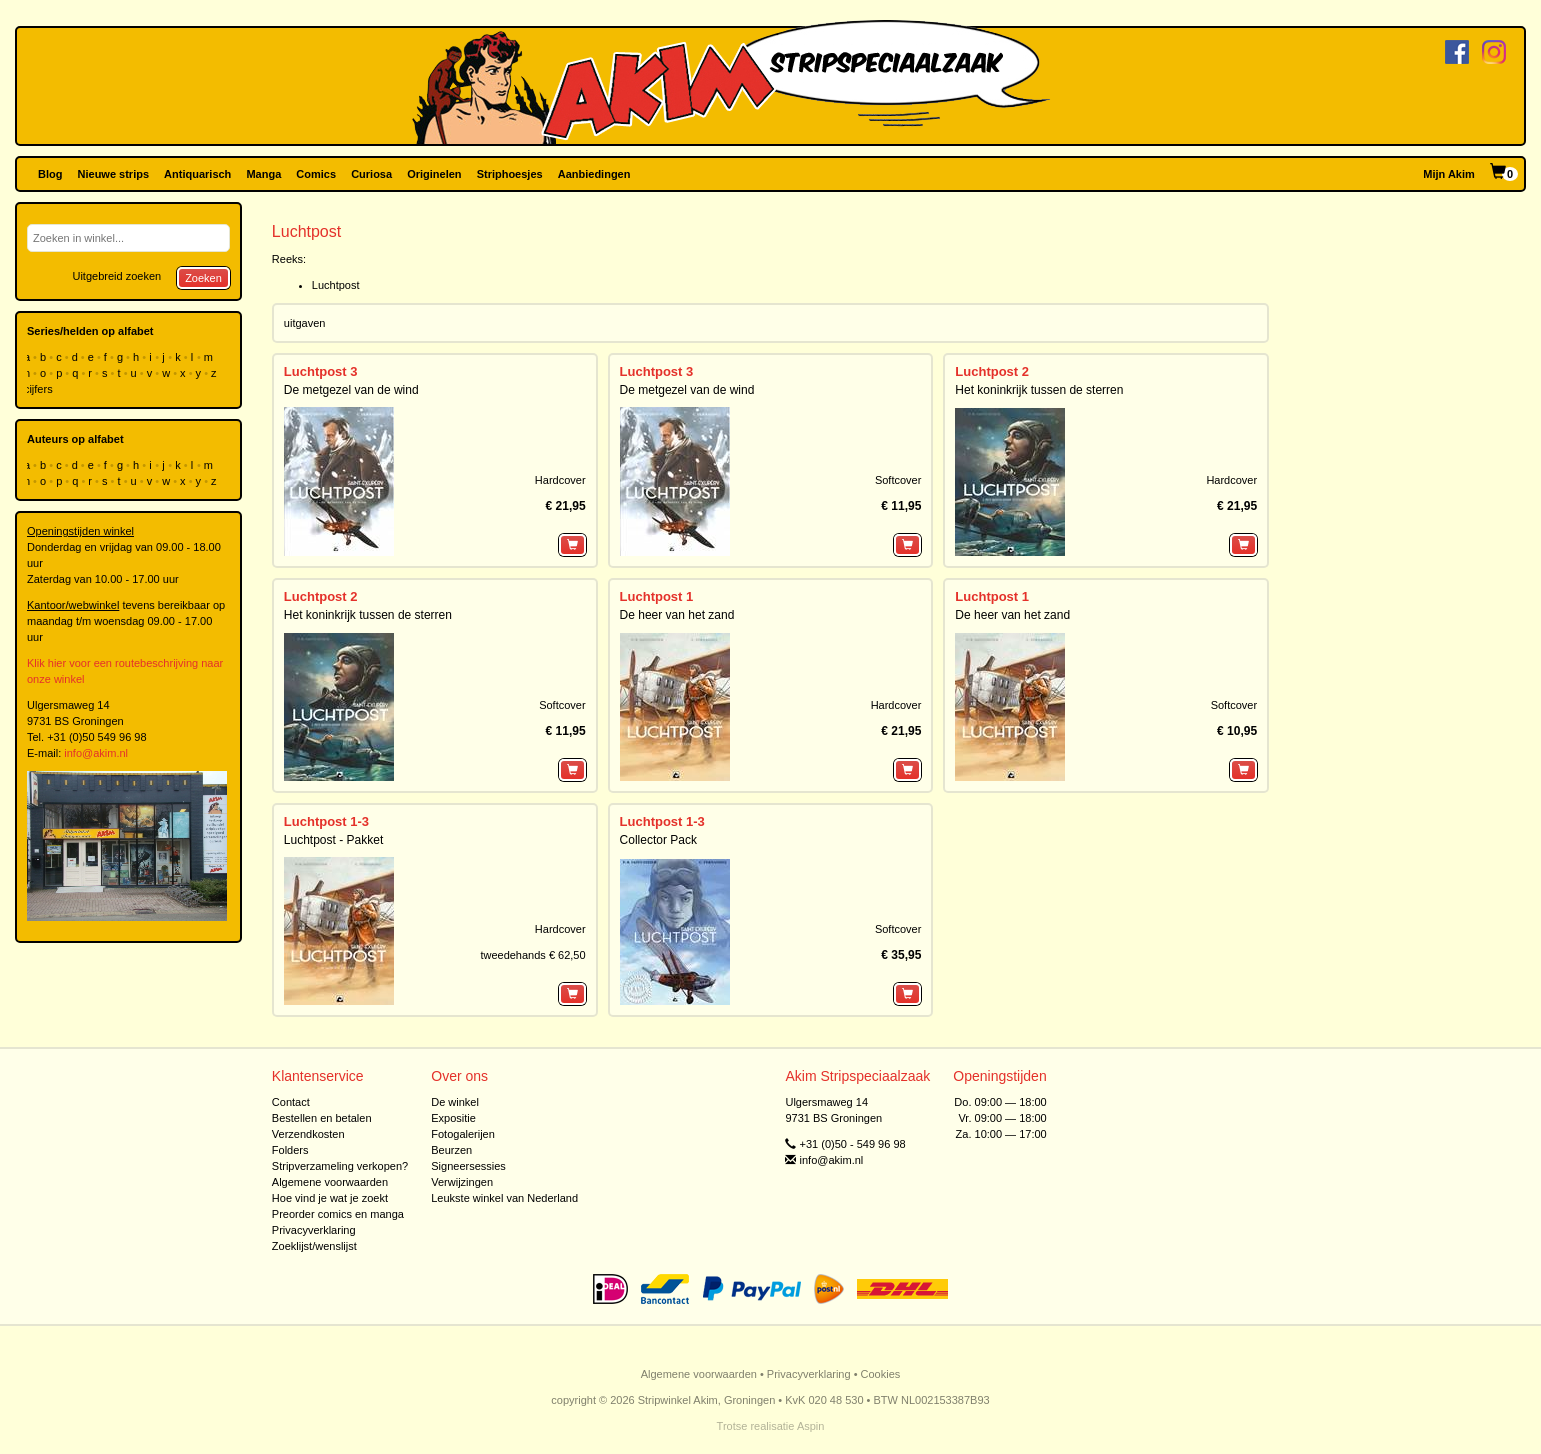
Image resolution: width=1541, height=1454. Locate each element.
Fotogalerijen (463, 1134)
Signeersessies (468, 1166)
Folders (290, 1150)
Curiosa (371, 174)
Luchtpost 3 (321, 371)
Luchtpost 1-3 (326, 821)
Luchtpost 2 (992, 371)
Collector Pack (658, 840)
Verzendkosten (308, 1134)
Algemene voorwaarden (330, 1182)
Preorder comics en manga (338, 1214)
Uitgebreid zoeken (116, 276)
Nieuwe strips (114, 174)
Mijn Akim (1449, 174)
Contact (291, 1102)
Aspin (811, 1426)
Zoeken (203, 278)
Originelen (434, 174)
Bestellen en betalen (322, 1118)
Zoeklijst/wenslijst (314, 1246)
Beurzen (451, 1150)
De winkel (455, 1102)
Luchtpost (336, 285)
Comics (316, 174)
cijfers (40, 389)
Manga (263, 174)
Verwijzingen (462, 1182)
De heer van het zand (677, 615)
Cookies (881, 1374)
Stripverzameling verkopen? (340, 1166)
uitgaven (305, 323)
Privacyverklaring (314, 1230)
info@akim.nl (96, 753)
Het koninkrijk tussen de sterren (1039, 390)
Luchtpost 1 (657, 596)
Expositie (453, 1118)
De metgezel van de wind (351, 390)
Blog (50, 174)
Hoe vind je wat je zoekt (330, 1198)
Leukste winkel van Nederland (504, 1198)
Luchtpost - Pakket (333, 840)
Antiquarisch (197, 174)
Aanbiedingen (594, 174)
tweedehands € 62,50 (532, 955)
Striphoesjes (510, 174)
